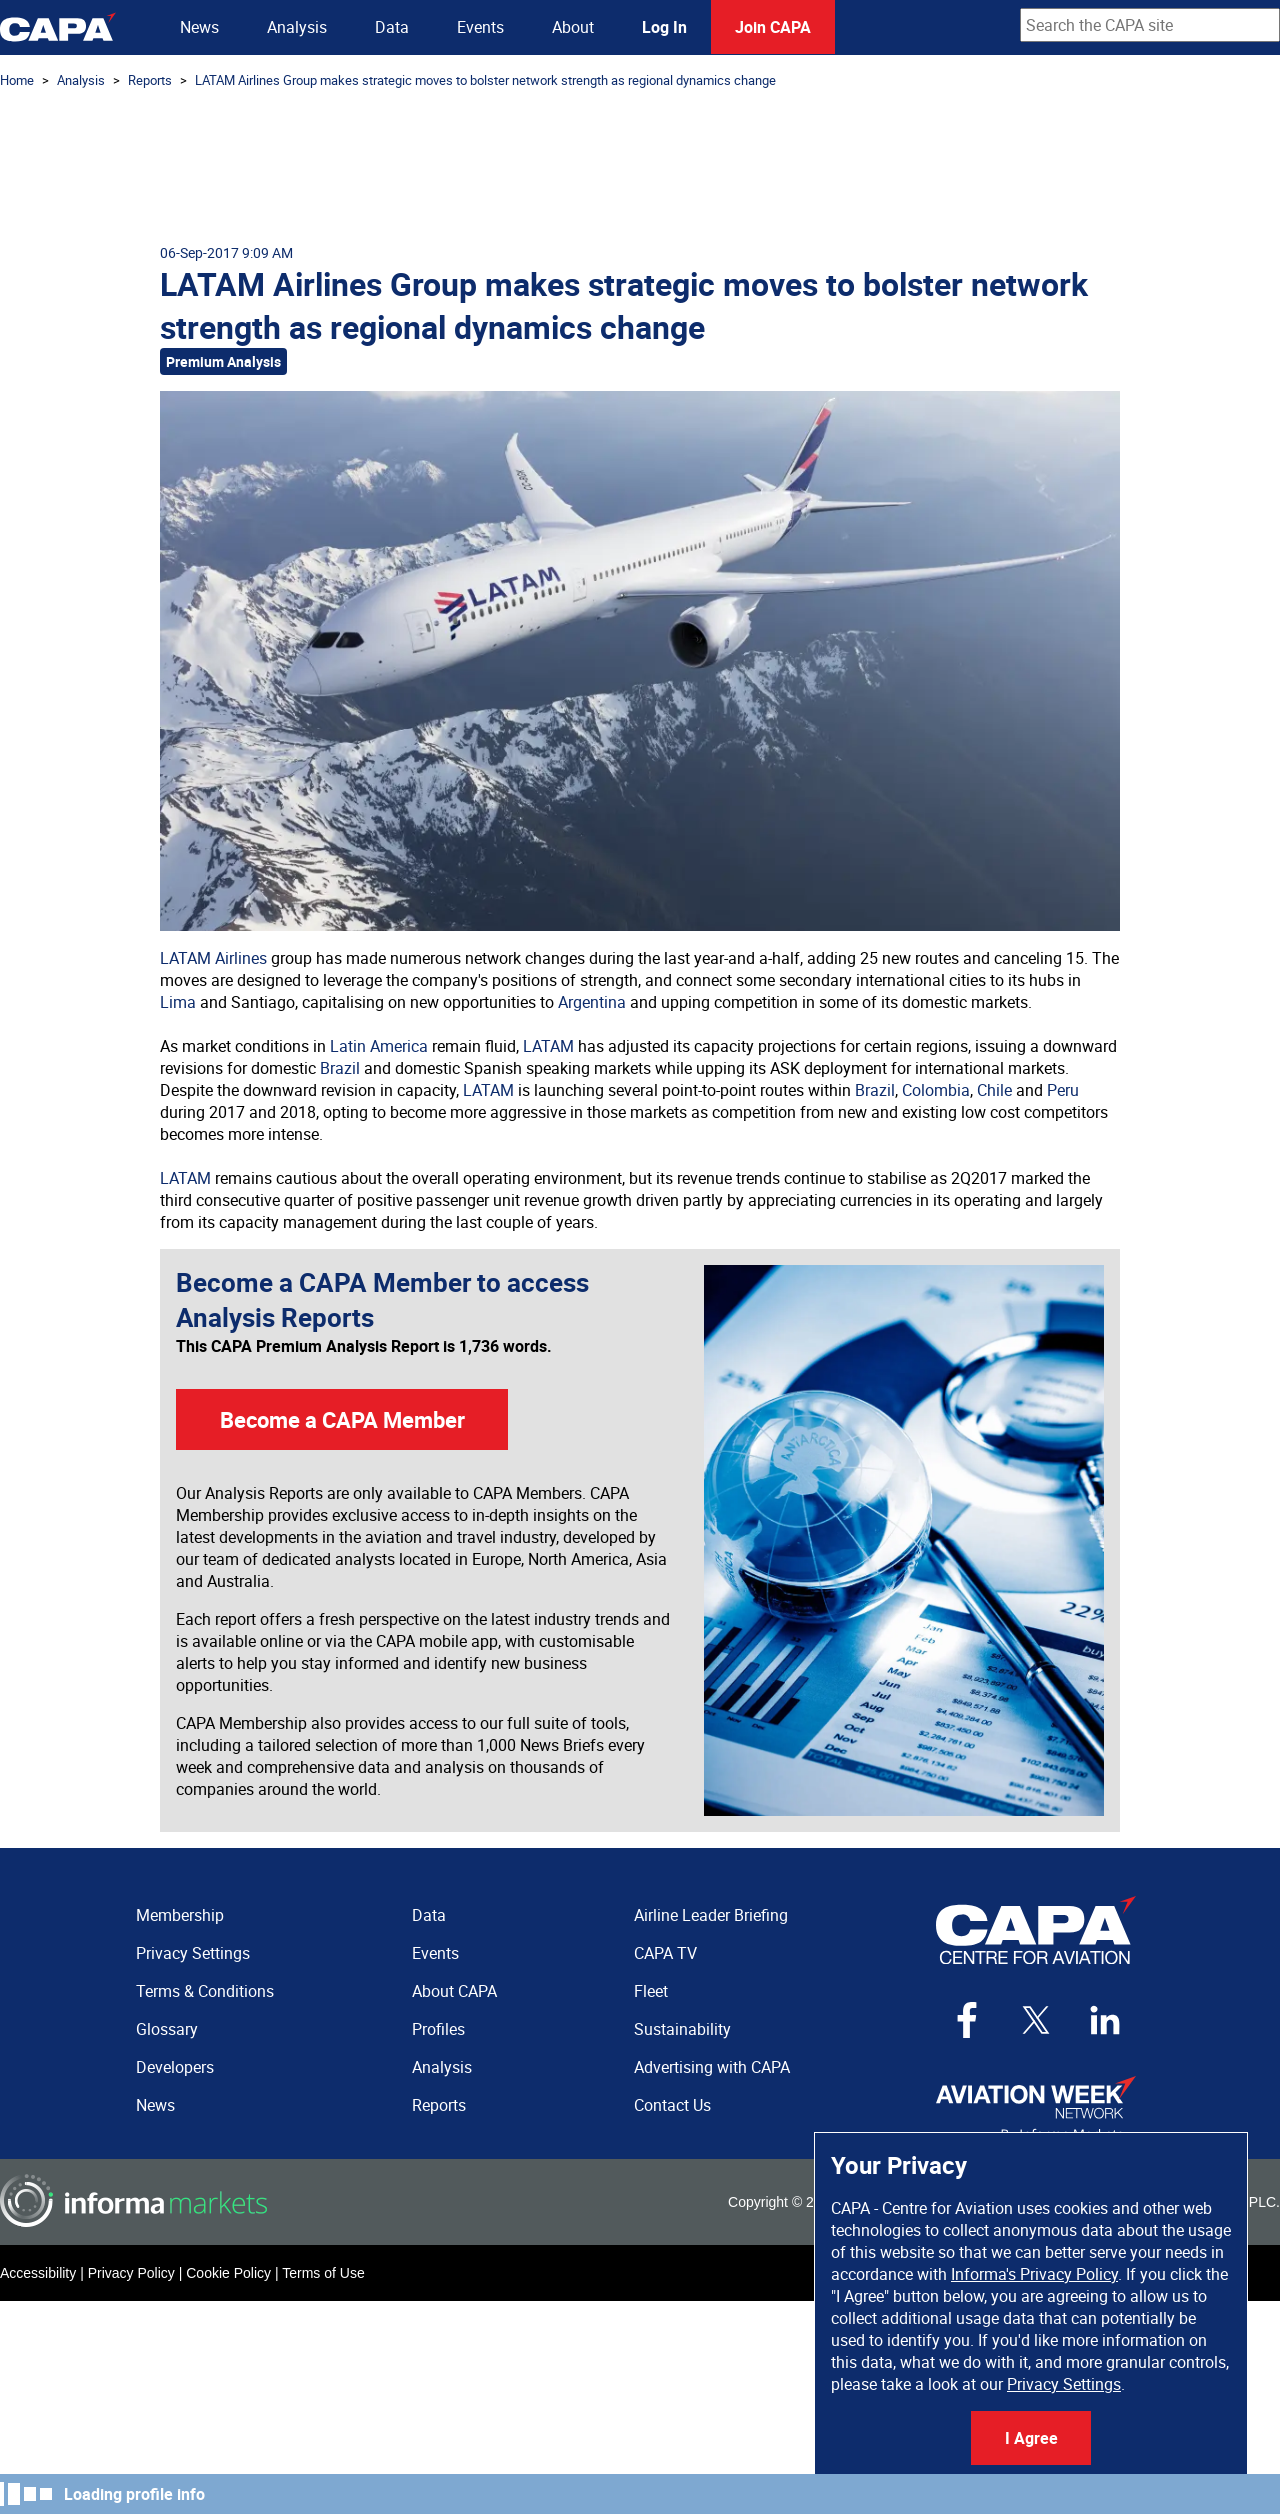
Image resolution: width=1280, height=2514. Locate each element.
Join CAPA (773, 27)
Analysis (297, 27)
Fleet (651, 1991)
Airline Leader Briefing (711, 1915)
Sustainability (682, 2029)
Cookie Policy (228, 2273)
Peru (1063, 1090)
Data (392, 27)
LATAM (548, 1046)
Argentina (592, 1002)
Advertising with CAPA (712, 2067)
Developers (175, 2067)
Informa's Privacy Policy (1034, 2274)
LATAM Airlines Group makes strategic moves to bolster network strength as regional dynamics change (485, 80)
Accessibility (38, 2273)
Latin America (379, 1046)
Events (480, 27)
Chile (994, 1090)
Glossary (167, 2029)
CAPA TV (665, 1953)
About (573, 27)
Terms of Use (323, 2273)
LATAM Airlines (213, 958)
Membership (180, 1915)
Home (17, 80)
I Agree (1031, 2438)
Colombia (936, 1090)
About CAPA (454, 1991)
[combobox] (1150, 25)
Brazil (340, 1068)
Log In (664, 27)
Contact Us (672, 2105)
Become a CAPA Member (342, 1419)
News (199, 27)
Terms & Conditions (205, 1991)
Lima (178, 1002)
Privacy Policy (131, 2273)
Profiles (438, 2029)
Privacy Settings (1064, 2384)
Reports (150, 80)
